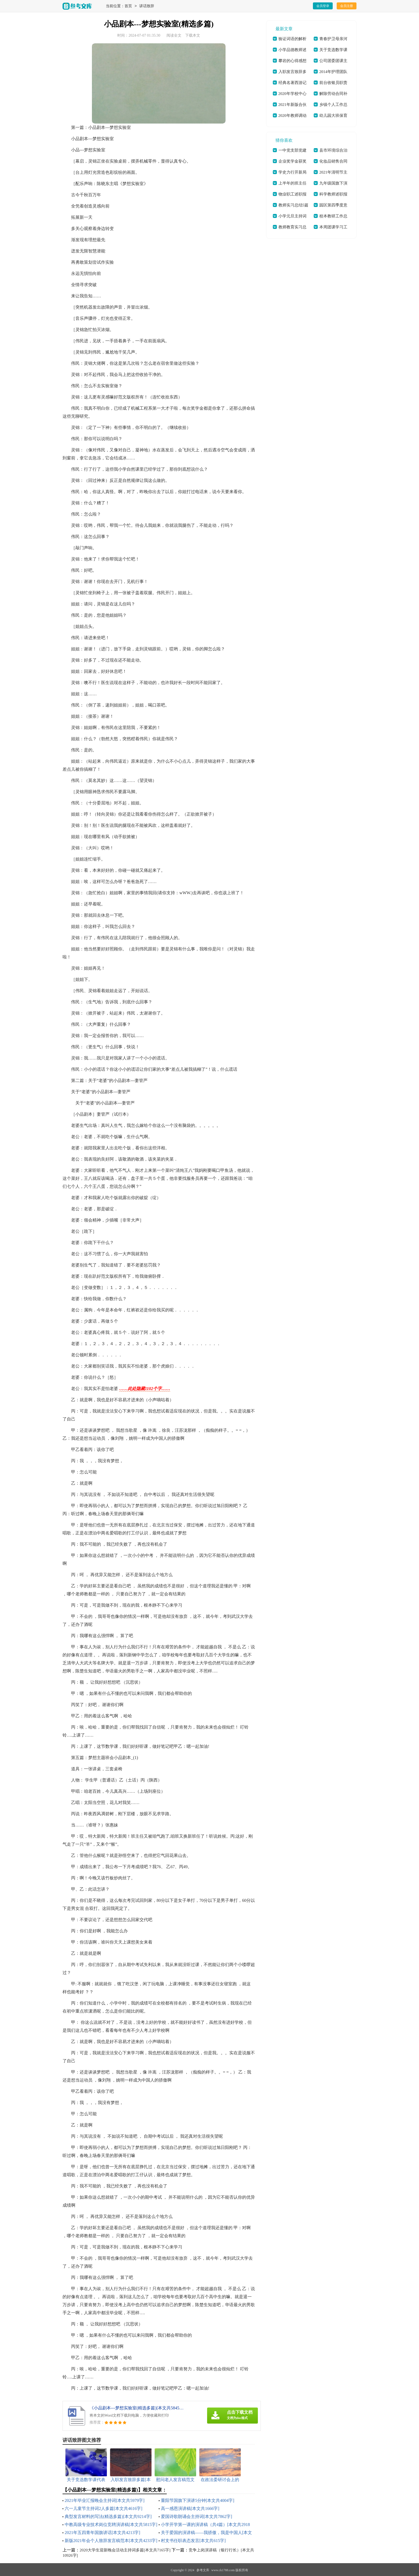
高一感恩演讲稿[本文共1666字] (190, 2508)
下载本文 (192, 35)
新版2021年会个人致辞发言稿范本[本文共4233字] (111, 2540)
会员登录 (322, 6)
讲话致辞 (146, 6)
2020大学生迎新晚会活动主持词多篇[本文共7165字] (125, 2550)
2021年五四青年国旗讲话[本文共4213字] (102, 2532)
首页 (128, 6)
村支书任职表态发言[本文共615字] (193, 2540)
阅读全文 (173, 35)
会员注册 (346, 6)
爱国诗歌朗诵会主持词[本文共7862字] (196, 2516)
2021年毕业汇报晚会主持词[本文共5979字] (105, 2500)
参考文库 (202, 2570)
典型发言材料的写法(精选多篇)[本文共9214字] (108, 2516)
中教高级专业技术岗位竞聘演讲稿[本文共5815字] (111, 2524)
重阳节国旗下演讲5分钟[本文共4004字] (197, 2500)
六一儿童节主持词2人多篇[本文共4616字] (103, 2508)
